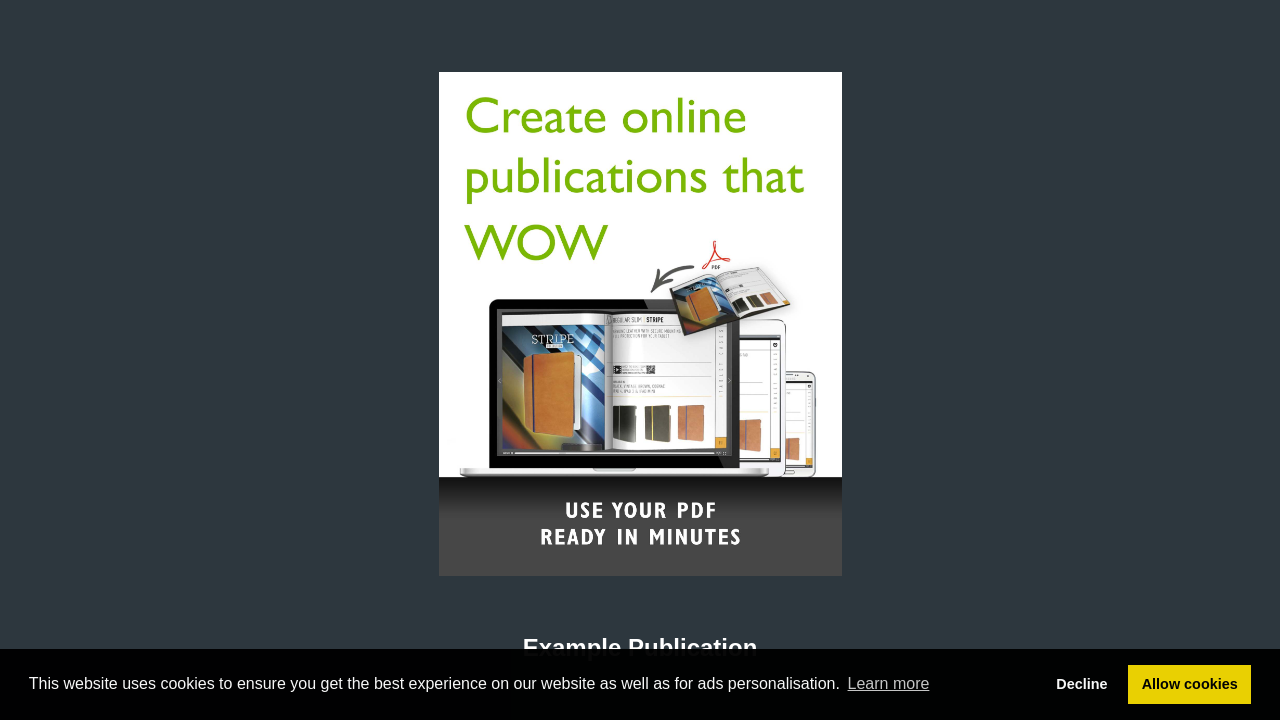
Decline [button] (1081, 684)
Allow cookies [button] (1190, 684)
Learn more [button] (889, 683)
